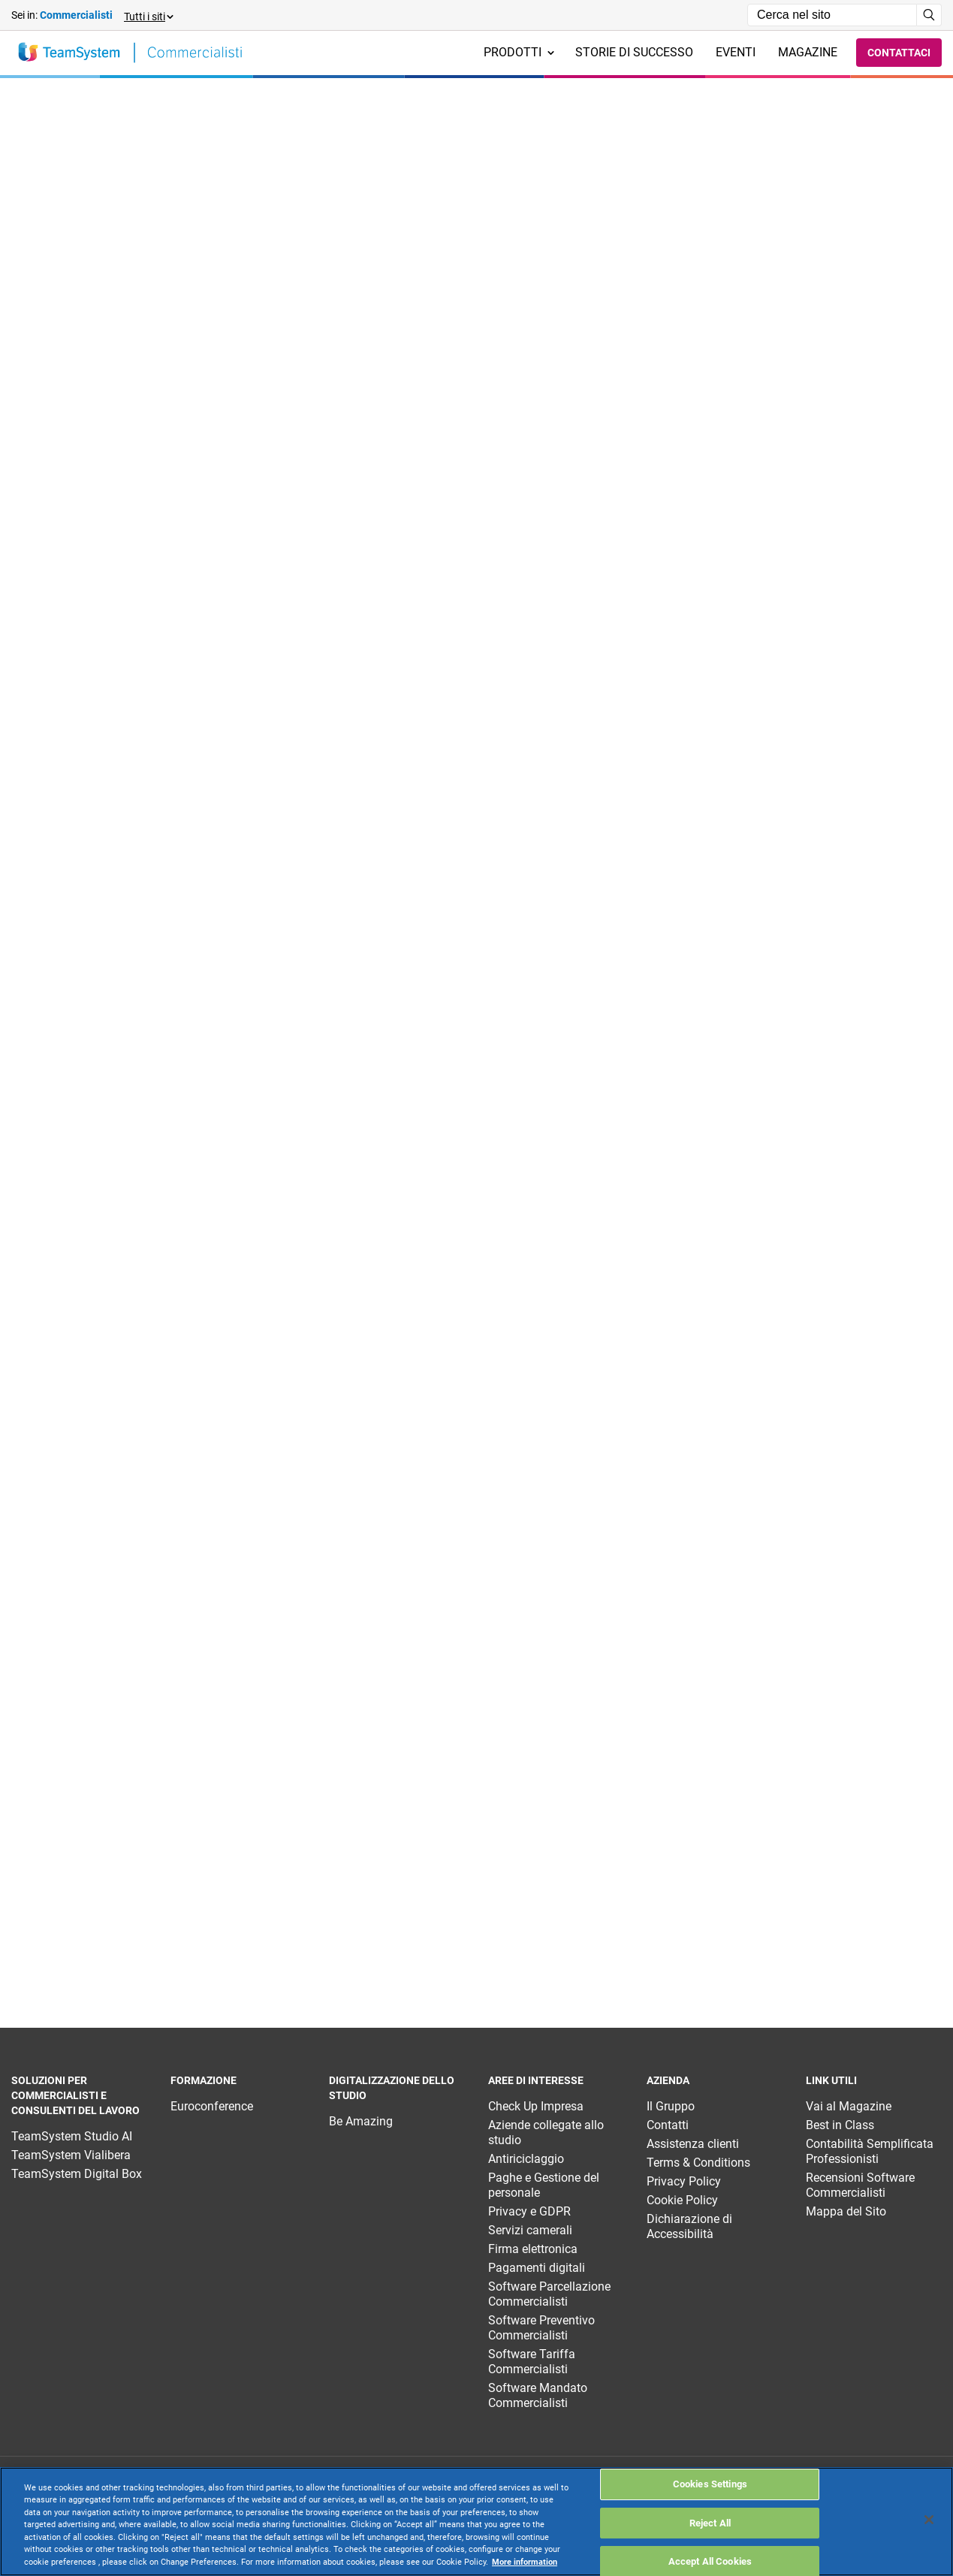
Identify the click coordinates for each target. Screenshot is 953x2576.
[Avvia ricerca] (929, 15)
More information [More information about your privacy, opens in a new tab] (524, 2562)
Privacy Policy (684, 2181)
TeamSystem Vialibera (71, 2155)
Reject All (710, 2523)
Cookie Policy (682, 2200)
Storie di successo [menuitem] (634, 52)
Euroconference (211, 2106)
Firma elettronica (533, 2249)
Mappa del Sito (846, 2211)
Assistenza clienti (693, 2144)
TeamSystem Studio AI (71, 2136)
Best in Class (840, 2125)
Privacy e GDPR (529, 2211)
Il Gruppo (671, 2106)
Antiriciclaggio (526, 2159)
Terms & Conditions (698, 2162)
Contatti (668, 2125)
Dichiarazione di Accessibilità (689, 2226)
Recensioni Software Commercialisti (860, 2185)
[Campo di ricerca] (832, 15)
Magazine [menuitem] (807, 52)
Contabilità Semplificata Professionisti (869, 2151)
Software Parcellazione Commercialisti (549, 2294)
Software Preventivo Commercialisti (541, 2327)
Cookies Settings (710, 2484)
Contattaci (898, 53)
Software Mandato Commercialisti (537, 2395)
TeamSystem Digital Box (76, 2174)
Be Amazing (361, 2121)
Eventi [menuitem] (735, 52)
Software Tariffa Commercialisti (531, 2361)
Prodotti (519, 52)
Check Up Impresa (536, 2106)
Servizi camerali (530, 2230)
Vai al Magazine (848, 2106)
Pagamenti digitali (536, 2268)
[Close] (928, 2519)
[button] (148, 15)
